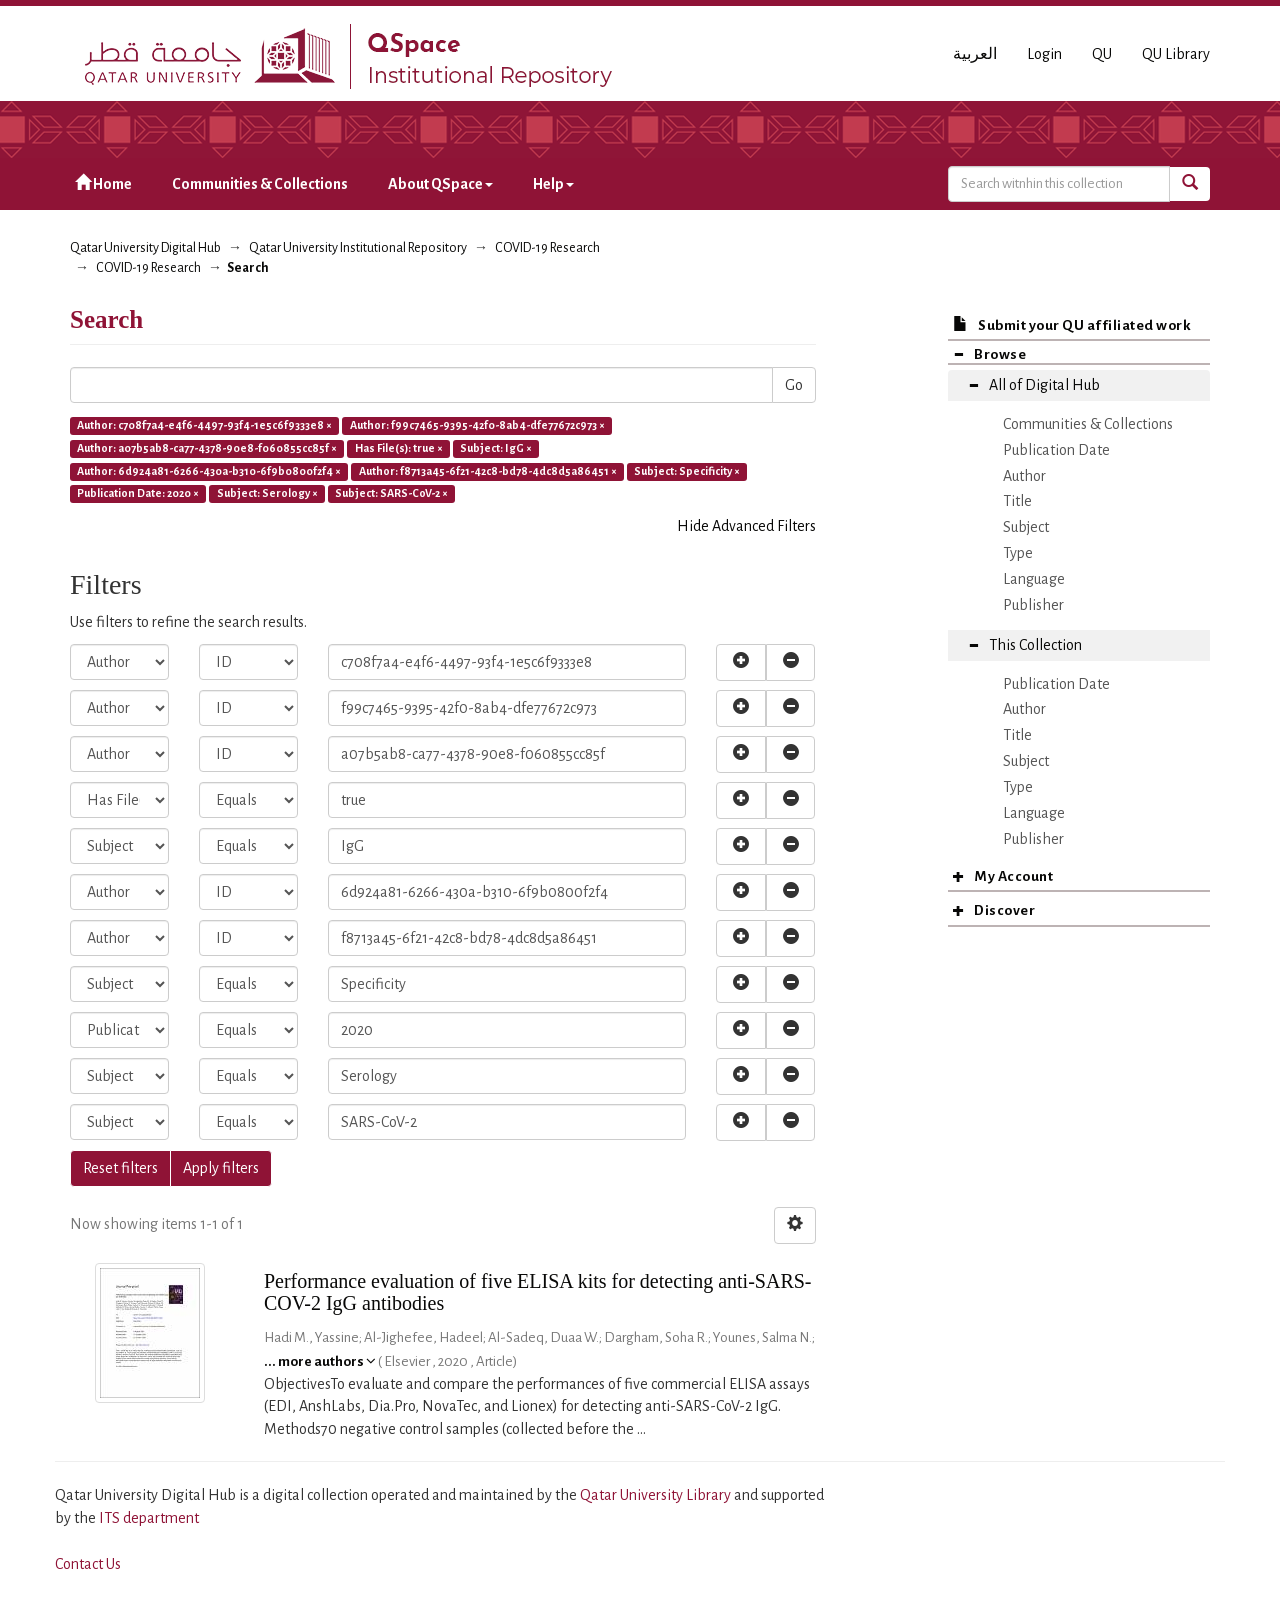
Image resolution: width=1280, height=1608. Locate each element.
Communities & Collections (260, 184)
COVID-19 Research (547, 248)
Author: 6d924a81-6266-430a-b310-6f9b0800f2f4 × (209, 471)
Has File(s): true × (399, 448)
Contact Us (88, 1564)
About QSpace (440, 184)
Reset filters (120, 1168)
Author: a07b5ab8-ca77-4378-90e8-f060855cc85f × (207, 448)
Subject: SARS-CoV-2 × (391, 494)
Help (553, 184)
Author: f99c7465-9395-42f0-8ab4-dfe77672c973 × (477, 425)
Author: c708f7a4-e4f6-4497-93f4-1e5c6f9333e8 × (204, 425)
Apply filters (221, 1168)
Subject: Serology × (267, 494)
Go (794, 385)
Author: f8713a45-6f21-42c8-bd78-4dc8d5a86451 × (488, 471)
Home (103, 183)
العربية (975, 54)
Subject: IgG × (496, 448)
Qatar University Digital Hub (145, 248)
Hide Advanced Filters (746, 526)
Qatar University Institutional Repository (358, 248)
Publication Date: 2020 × (138, 494)
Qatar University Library (657, 1495)
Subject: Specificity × (687, 471)
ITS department (149, 1518)
